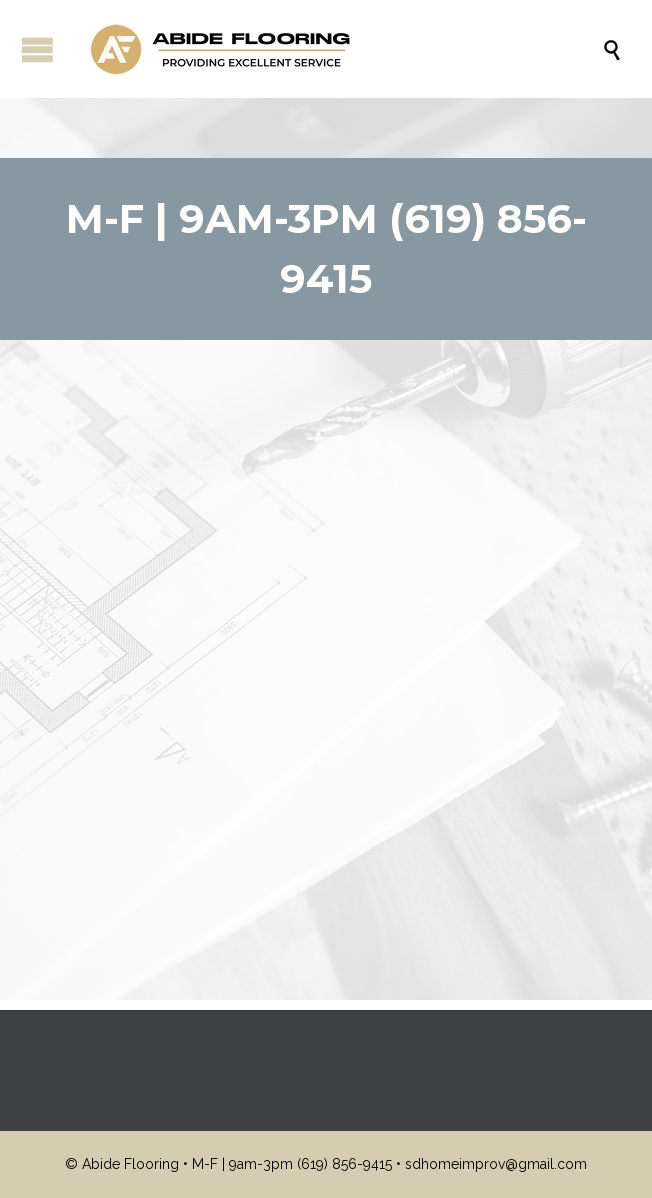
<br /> (326, 639)
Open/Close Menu (37, 49)
